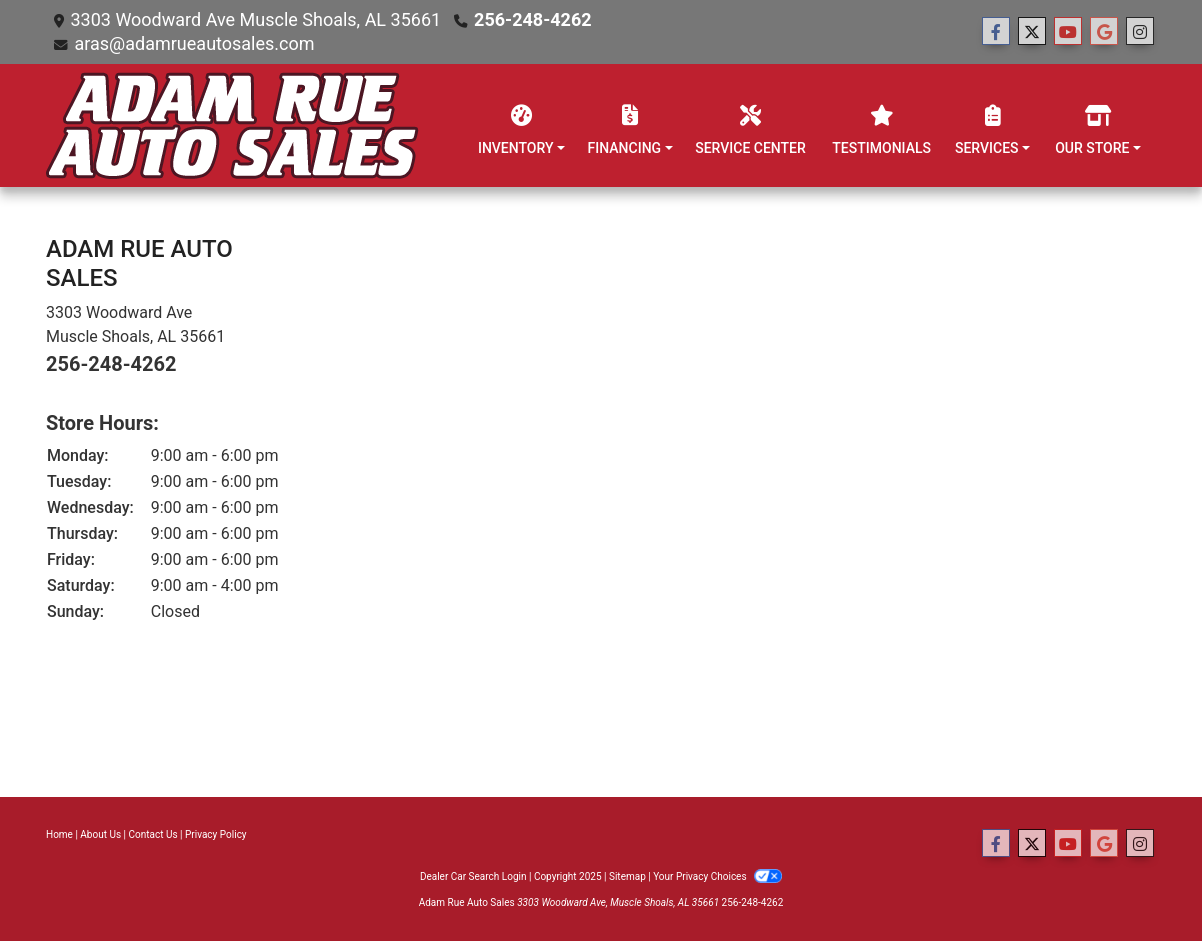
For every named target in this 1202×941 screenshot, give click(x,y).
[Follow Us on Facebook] (996, 32)
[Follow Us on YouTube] (1068, 32)
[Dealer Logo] (232, 125)
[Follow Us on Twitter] (1032, 32)
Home (59, 834)
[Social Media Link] (1140, 32)
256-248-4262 (532, 19)
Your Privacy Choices (717, 876)
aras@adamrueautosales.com (194, 43)
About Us (100, 834)
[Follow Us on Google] (1104, 32)
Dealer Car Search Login (473, 876)
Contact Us (153, 834)
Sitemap (627, 876)
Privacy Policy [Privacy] (216, 834)
